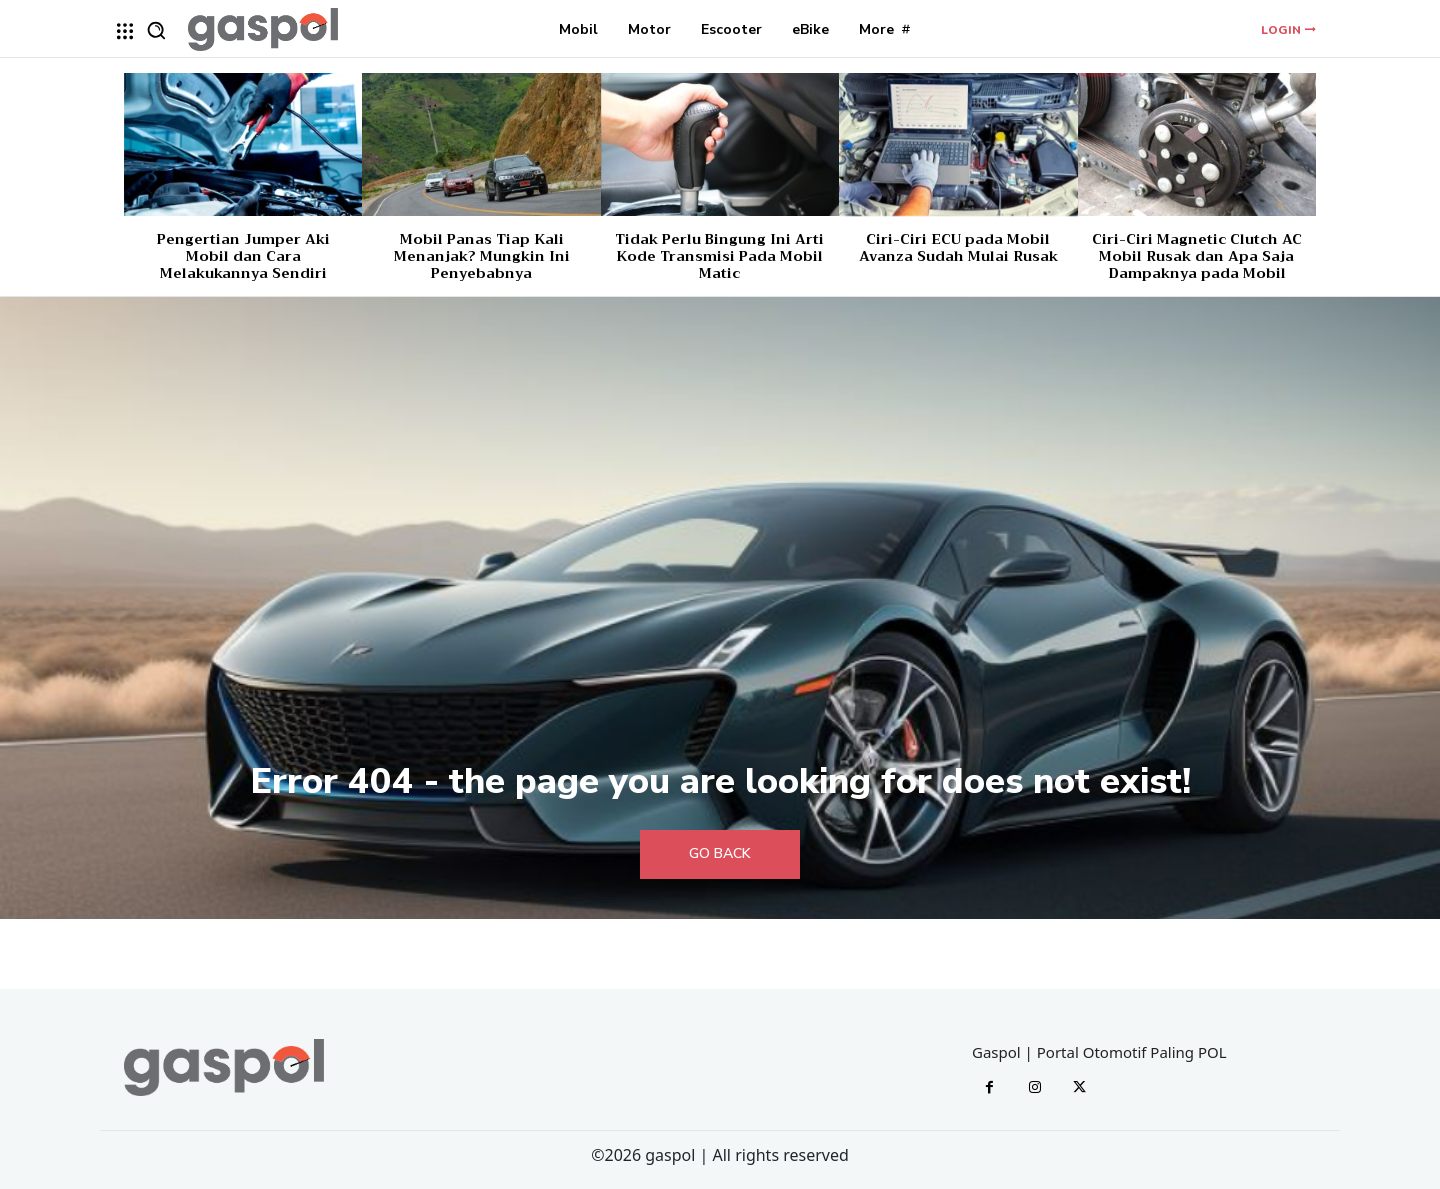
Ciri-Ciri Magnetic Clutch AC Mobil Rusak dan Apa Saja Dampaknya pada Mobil (1197, 256)
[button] (156, 30)
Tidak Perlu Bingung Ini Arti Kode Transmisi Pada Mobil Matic (719, 256)
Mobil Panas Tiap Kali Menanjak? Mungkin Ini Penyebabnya (482, 256)
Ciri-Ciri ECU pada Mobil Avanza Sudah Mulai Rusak (958, 247)
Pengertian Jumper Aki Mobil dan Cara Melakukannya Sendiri (243, 256)
